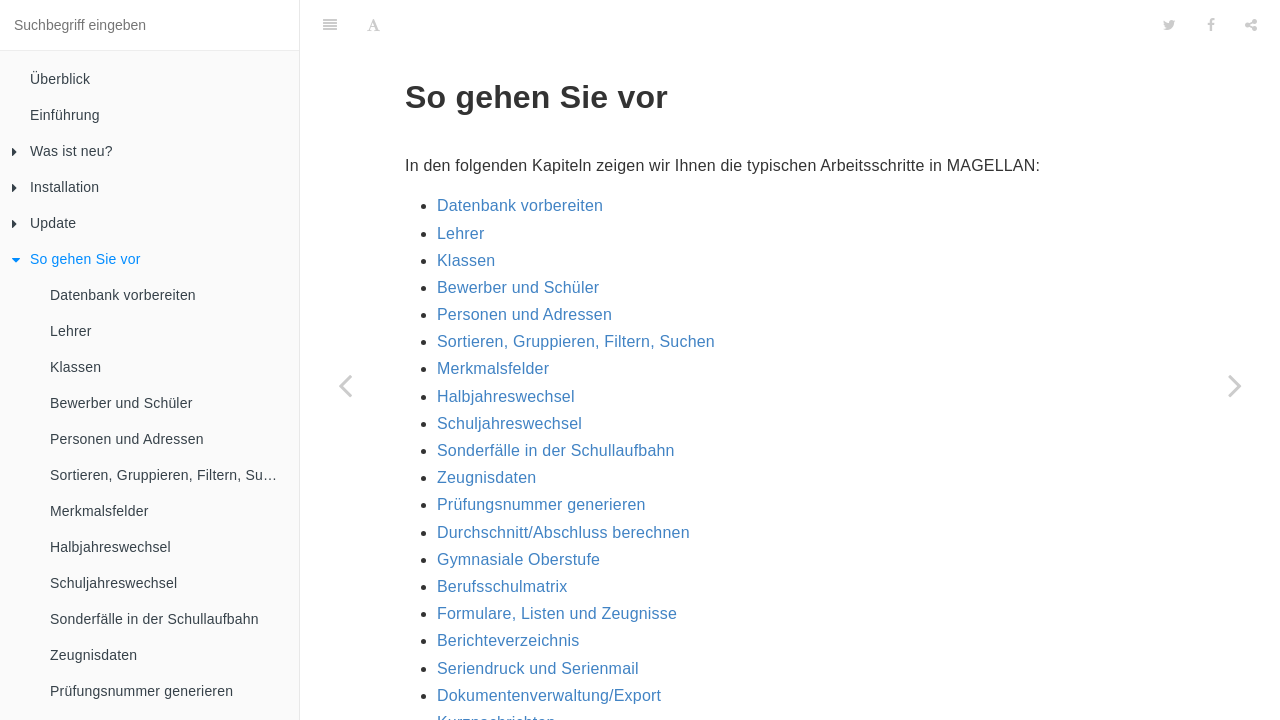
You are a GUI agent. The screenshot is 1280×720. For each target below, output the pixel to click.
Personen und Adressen (127, 439)
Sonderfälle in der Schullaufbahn (154, 619)
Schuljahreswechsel (113, 583)
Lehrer (71, 331)
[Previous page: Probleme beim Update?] (345, 385)
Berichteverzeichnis (508, 640)
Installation (55, 187)
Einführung (65, 115)
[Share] (1251, 25)
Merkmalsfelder (99, 511)
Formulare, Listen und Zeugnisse (557, 613)
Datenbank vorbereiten (123, 295)
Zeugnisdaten (93, 655)
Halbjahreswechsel (110, 547)
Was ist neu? (62, 151)
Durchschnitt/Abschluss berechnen (563, 532)
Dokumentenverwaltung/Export (549, 695)
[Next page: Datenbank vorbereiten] (1235, 385)
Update (44, 223)
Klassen (75, 367)
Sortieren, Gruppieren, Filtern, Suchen (172, 475)
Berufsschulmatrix (502, 586)
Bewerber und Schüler (121, 403)
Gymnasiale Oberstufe (518, 559)
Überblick (60, 79)
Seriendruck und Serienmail (538, 668)
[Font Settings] (373, 25)
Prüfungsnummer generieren (141, 691)
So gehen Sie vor (76, 259)
